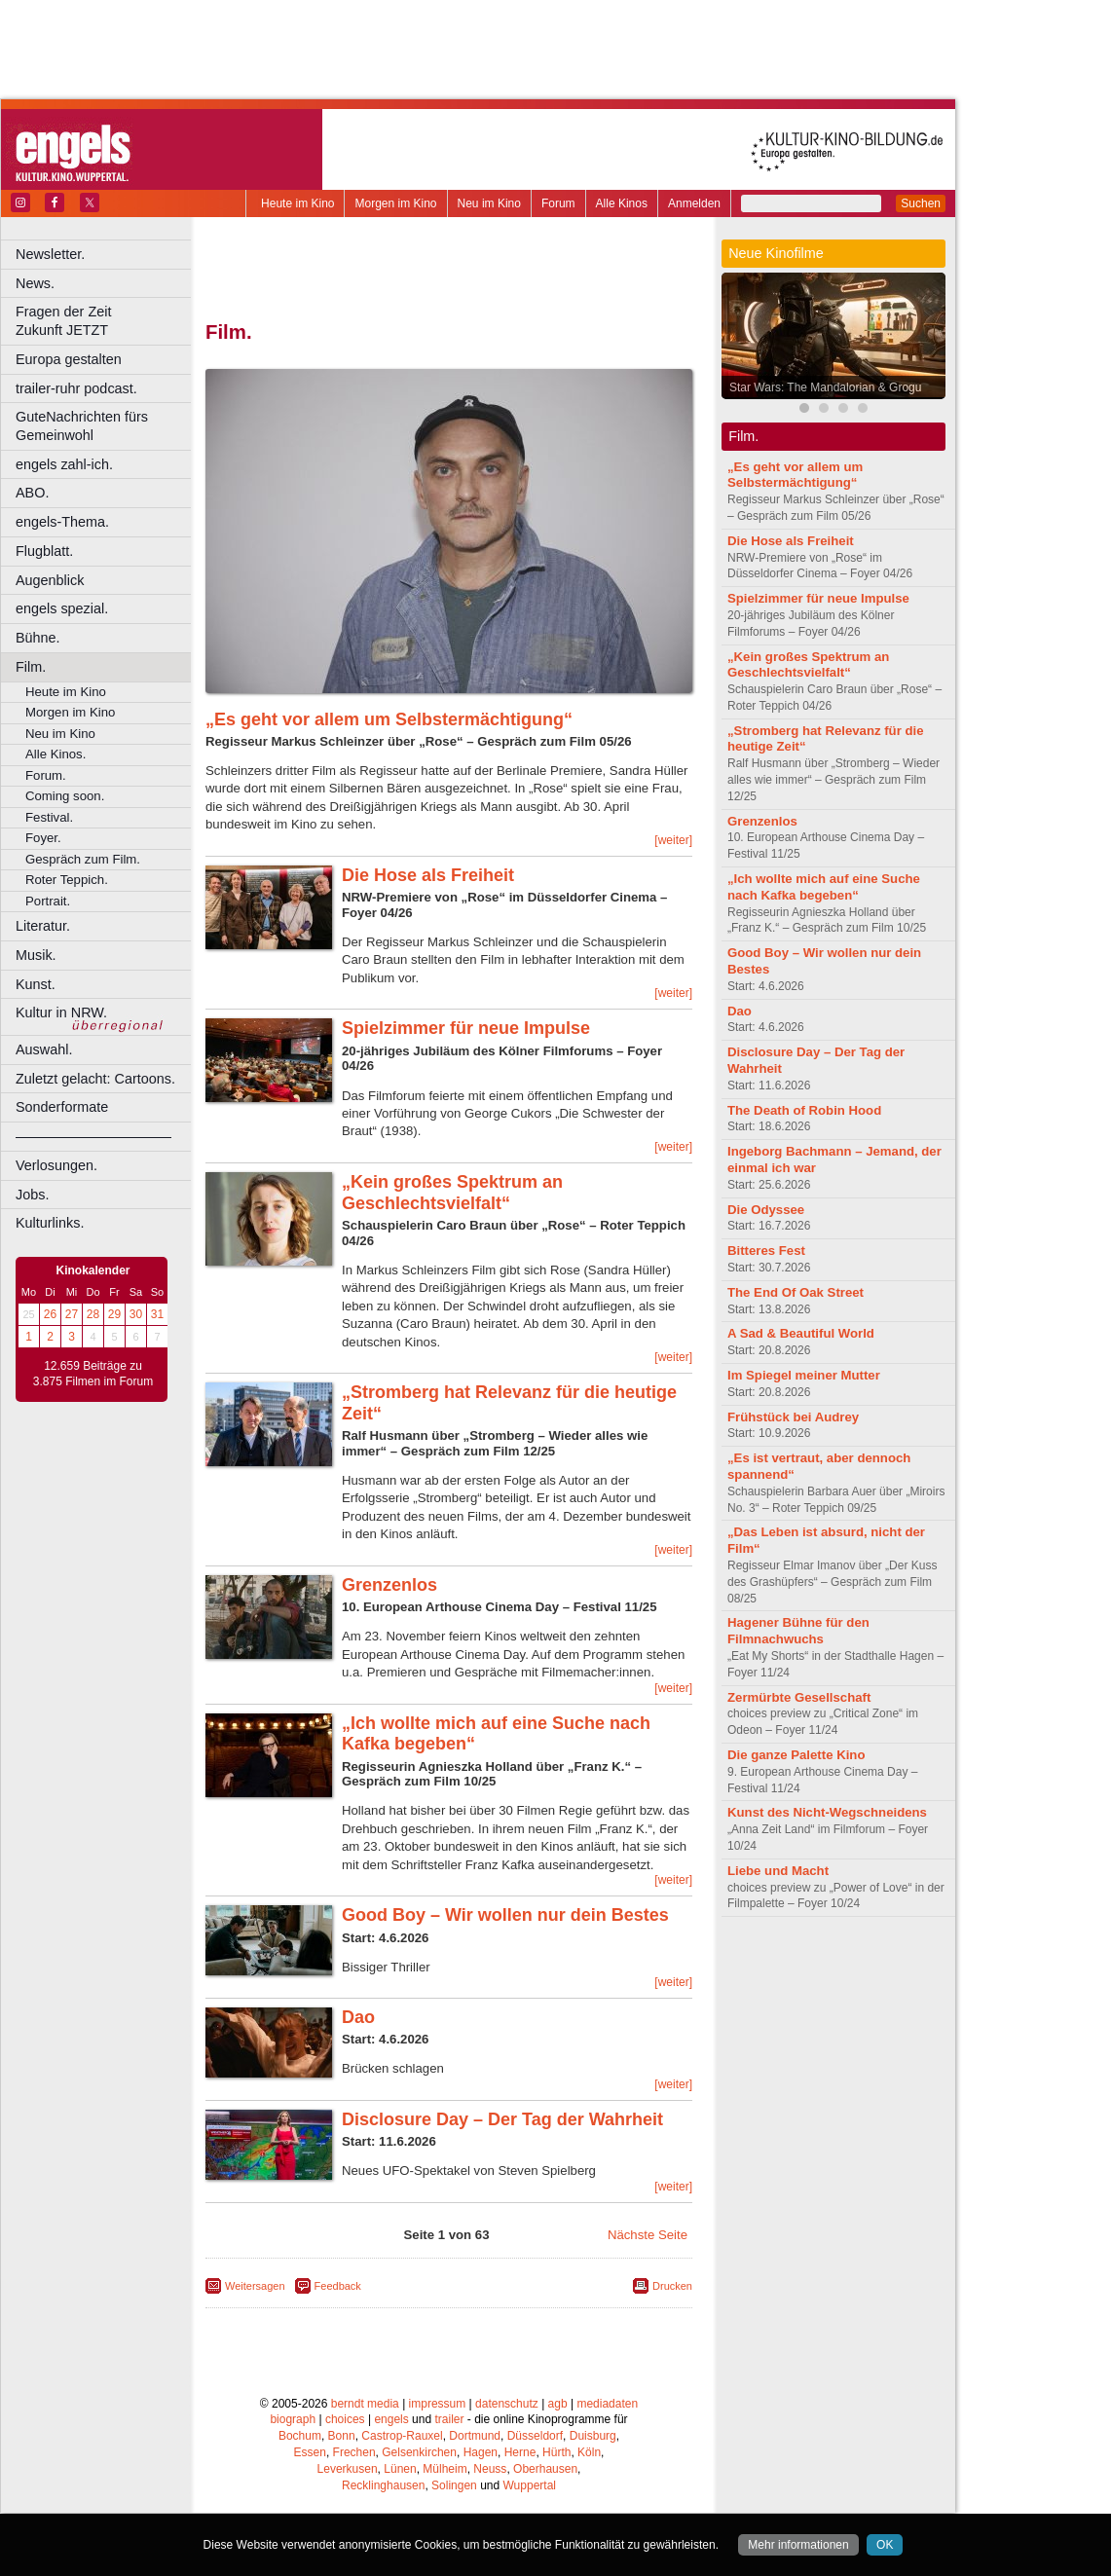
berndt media (365, 2403)
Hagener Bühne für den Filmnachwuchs (798, 1630)
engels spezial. (62, 608)
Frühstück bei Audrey (793, 1417)
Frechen (354, 2452)
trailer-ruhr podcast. (76, 388)
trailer (448, 2419)
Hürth (556, 2452)
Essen (310, 2452)
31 (157, 1314)
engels (391, 2419)
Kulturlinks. (50, 1223)
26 (50, 1314)
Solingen (454, 2485)
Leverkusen (347, 2469)
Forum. (45, 775)
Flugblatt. (44, 551)
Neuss (489, 2469)
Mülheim (444, 2469)
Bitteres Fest (766, 1250)
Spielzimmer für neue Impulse (466, 1028)
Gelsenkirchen (419, 2452)
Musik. (36, 955)
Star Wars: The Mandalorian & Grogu (825, 387)
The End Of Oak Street (795, 1292)
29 (114, 1314)
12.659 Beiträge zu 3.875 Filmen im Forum (93, 1373)
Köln (589, 2452)
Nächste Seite (647, 2234)
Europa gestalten (69, 359)
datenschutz (506, 2403)
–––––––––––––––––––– (93, 1136)
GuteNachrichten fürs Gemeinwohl (82, 426)
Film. (31, 667)
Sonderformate (62, 1107)
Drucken (672, 2286)
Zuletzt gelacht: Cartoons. (95, 1078)
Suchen (921, 203)
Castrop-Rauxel (401, 2436)
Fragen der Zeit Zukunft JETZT (106, 321)
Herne (520, 2452)
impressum (437, 2403)
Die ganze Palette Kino (796, 1755)
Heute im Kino (297, 203)
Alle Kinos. (55, 754)
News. (35, 283)
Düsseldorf (535, 2436)
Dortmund (474, 2436)
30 (136, 1314)
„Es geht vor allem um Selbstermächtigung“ (389, 719)
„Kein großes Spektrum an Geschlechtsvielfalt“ (452, 1192)
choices (345, 2419)
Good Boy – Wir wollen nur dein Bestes (505, 1915)
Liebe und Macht (778, 1870)
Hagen (480, 2452)
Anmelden (694, 203)
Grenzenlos (389, 1585)
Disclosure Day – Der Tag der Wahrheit (502, 2119)
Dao (358, 2017)
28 (93, 1314)
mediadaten (607, 2403)
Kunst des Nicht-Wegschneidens (827, 1812)
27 (71, 1314)
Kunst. (36, 984)
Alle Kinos (622, 203)
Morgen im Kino (395, 203)
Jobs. (32, 1194)
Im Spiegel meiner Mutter (803, 1375)
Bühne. (38, 637)
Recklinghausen (383, 2485)
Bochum (299, 2436)
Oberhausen (545, 2469)
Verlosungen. (56, 1165)
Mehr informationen (798, 2545)
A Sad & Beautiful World (800, 1333)
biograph (292, 2419)
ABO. (32, 492)
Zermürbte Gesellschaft (798, 1697)
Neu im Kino (489, 203)
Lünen (400, 2469)
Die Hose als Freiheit (428, 875)
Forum (558, 203)
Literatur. (43, 926)
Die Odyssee (765, 1209)
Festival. (49, 817)
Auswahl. (44, 1049)
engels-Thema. (62, 522)
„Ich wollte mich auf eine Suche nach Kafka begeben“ (823, 886)
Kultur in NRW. (61, 1012)
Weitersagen (255, 2286)
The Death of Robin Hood (804, 1110)
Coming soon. (64, 796)
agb (558, 2403)
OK (884, 2545)
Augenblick (50, 580)
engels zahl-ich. (64, 464)
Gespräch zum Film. (82, 859)
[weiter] (673, 840)
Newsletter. (50, 254)
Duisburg (593, 2436)
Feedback (338, 2286)
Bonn (341, 2436)
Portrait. (47, 901)
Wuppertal (529, 2485)
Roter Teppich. (66, 879)
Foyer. (43, 837)
